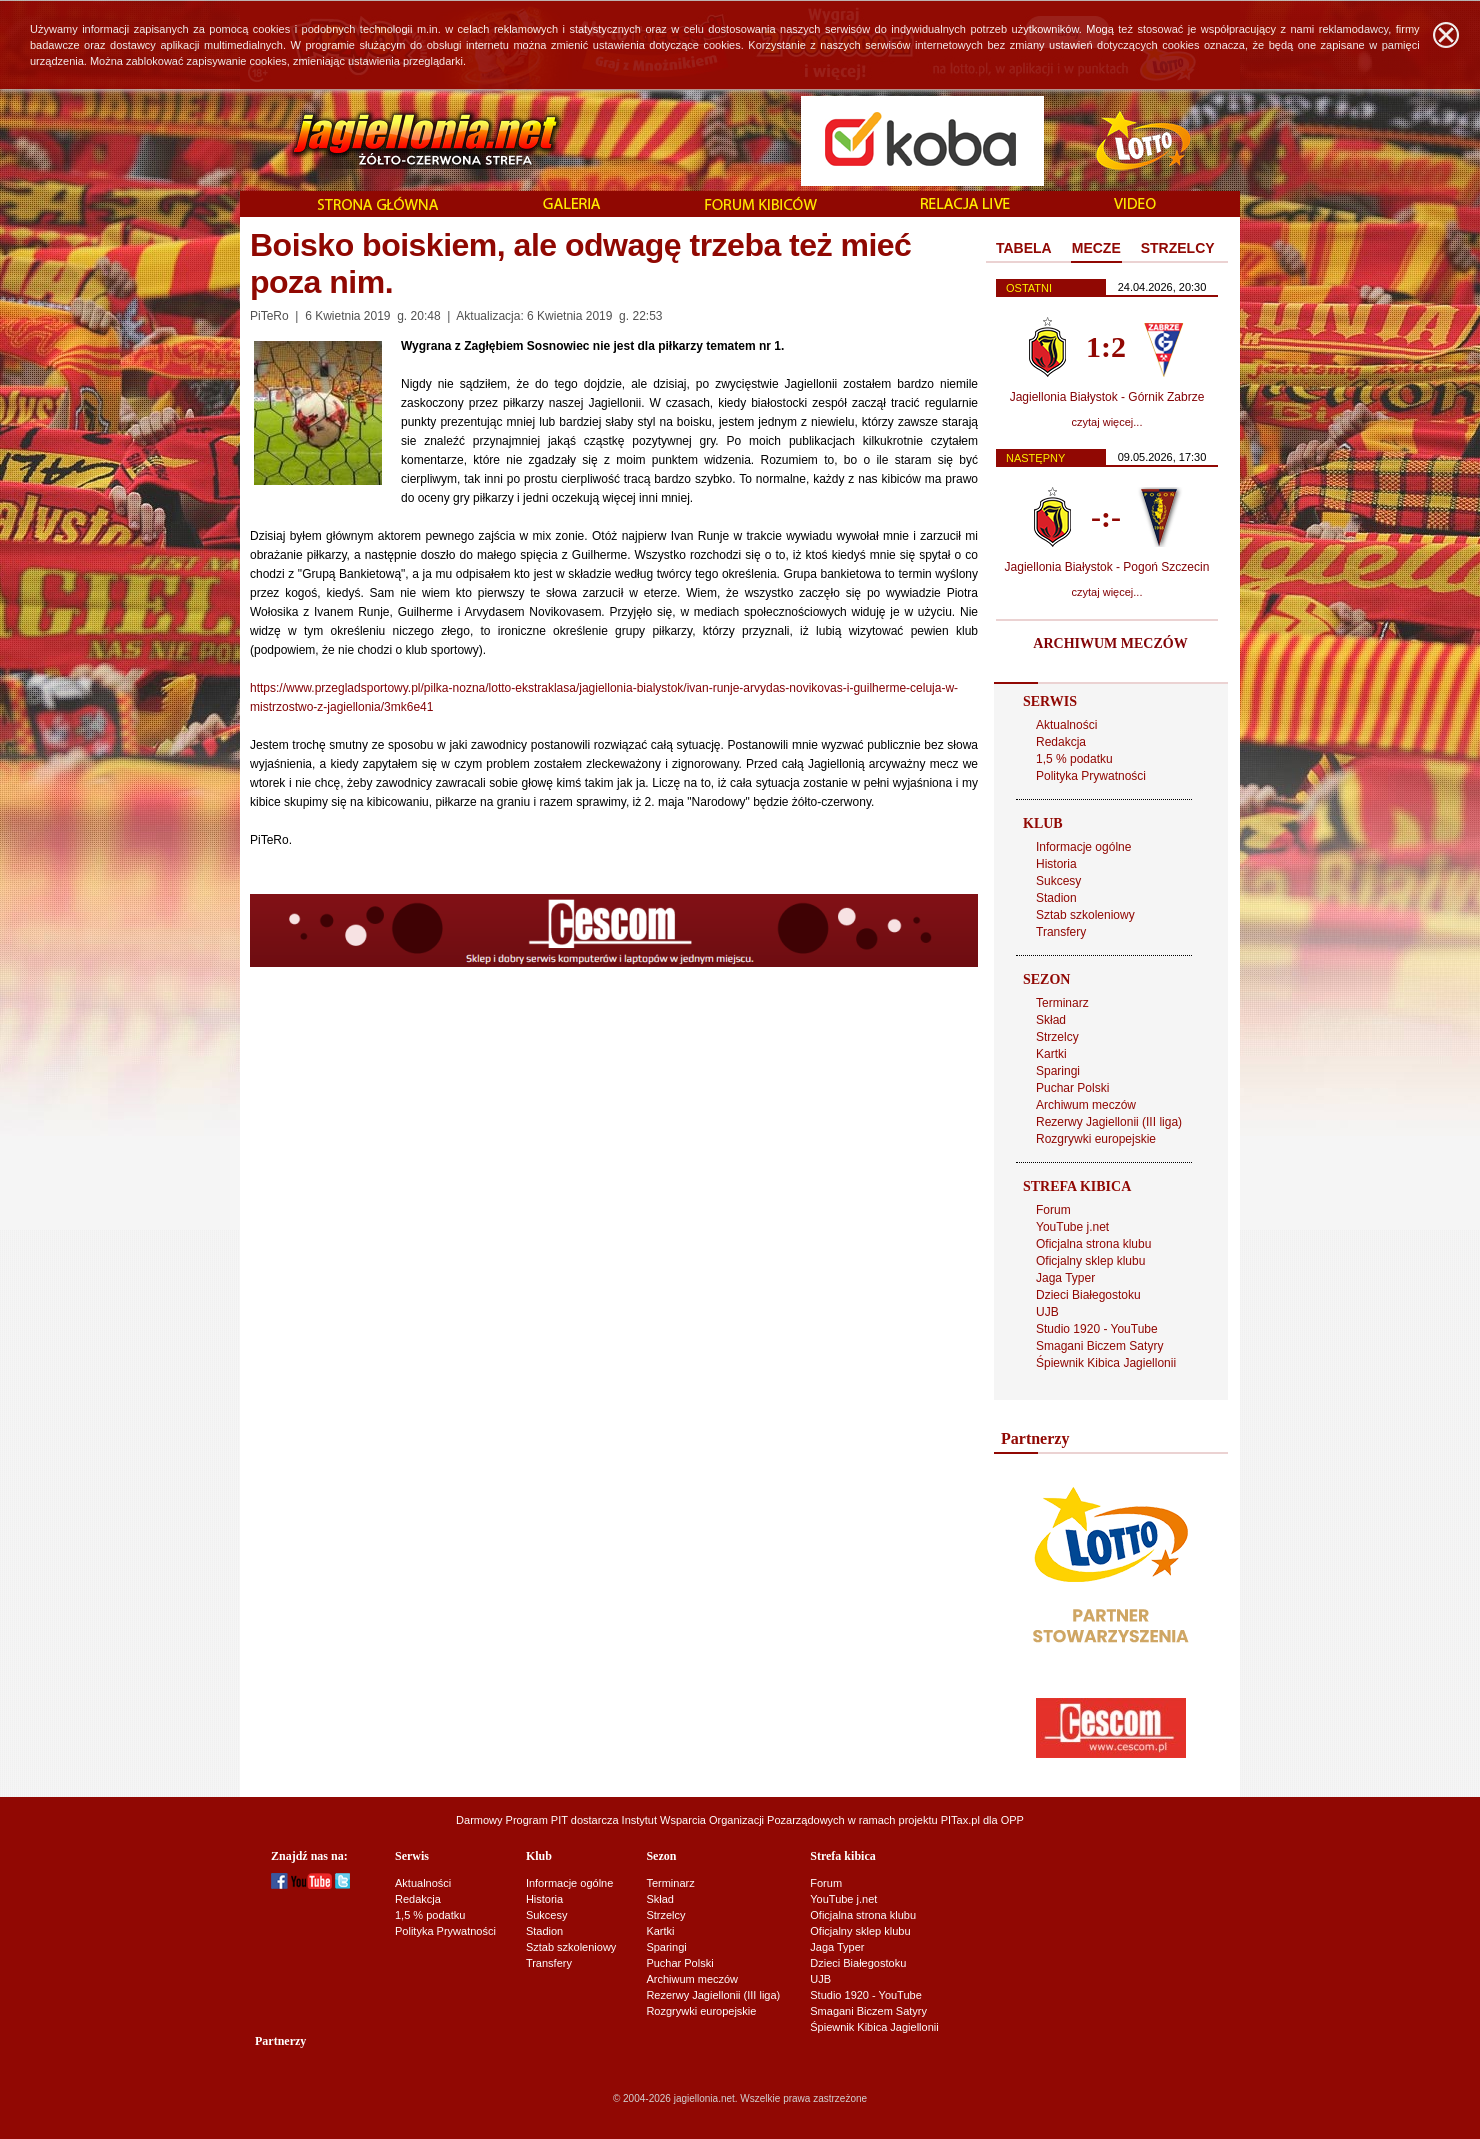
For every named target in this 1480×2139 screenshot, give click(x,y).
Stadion (1056, 898)
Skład (1051, 1020)
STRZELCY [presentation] (1178, 248)
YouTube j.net (1072, 1227)
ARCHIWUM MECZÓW (1110, 643)
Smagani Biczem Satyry (1099, 1346)
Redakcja (1061, 742)
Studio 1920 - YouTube (1097, 1329)
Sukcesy (1058, 881)
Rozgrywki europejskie (1096, 1139)
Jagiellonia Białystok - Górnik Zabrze (1107, 397)
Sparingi (1058, 1071)
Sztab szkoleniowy (1085, 915)
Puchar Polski (1072, 1088)
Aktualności (1066, 725)
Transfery (1061, 932)
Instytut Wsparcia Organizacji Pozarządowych (733, 1820)
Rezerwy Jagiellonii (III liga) (1109, 1122)
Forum (1053, 1210)
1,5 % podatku (1074, 759)
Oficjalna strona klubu (1093, 1244)
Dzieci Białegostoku (1088, 1295)
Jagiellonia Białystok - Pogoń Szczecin (1107, 567)
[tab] (1024, 249)
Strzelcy (1057, 1037)
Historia (1056, 864)
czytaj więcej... (1107, 422)
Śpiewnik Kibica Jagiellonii (1106, 1363)
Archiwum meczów (1086, 1105)
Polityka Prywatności (1091, 776)
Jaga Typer (1065, 1278)
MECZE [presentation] (1096, 248)
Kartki (1051, 1054)
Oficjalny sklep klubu (1090, 1261)
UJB (1047, 1312)
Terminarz (1062, 1003)
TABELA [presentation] (1024, 248)
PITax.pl (960, 1820)
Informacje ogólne (1083, 847)
